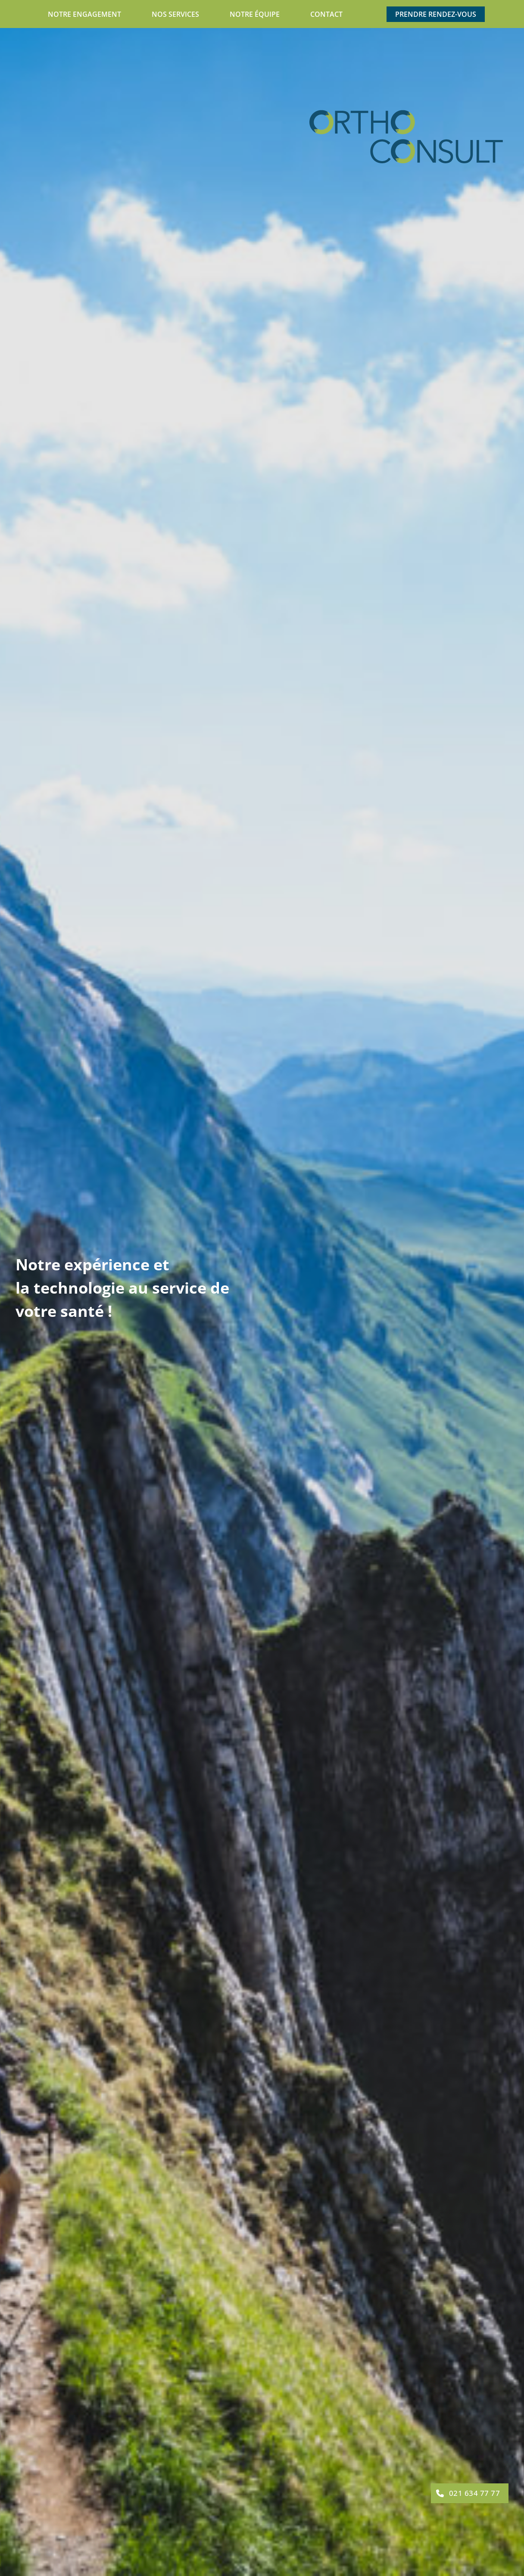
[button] (470, 2493)
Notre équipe (255, 14)
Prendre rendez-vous (435, 14)
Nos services (175, 14)
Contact (326, 14)
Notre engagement (84, 14)
